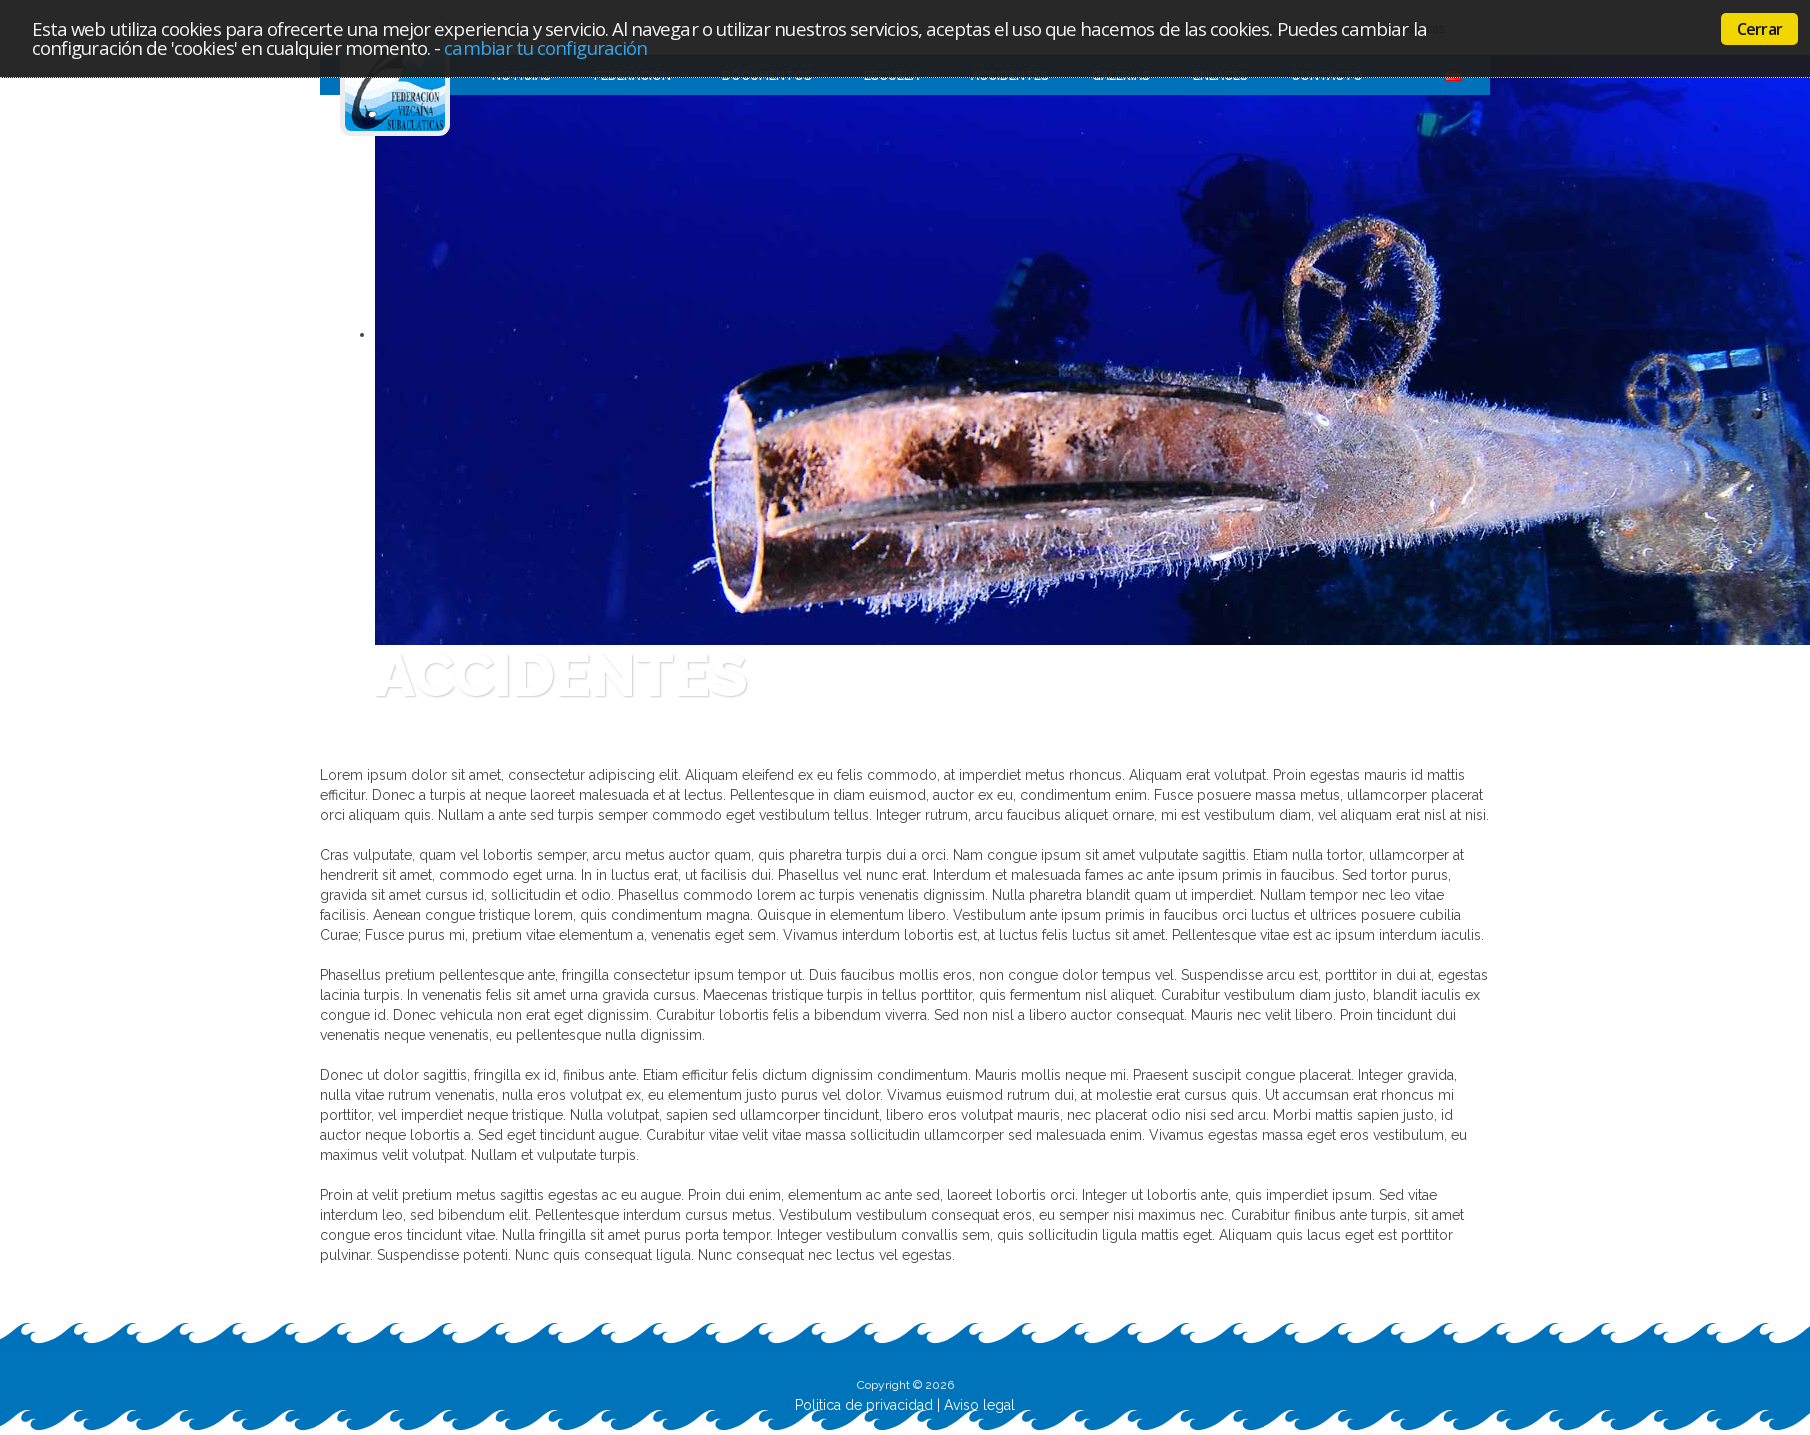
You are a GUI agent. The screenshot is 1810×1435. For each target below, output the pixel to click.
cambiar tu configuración (545, 47)
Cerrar (1759, 29)
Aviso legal (979, 1405)
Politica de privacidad (864, 1405)
